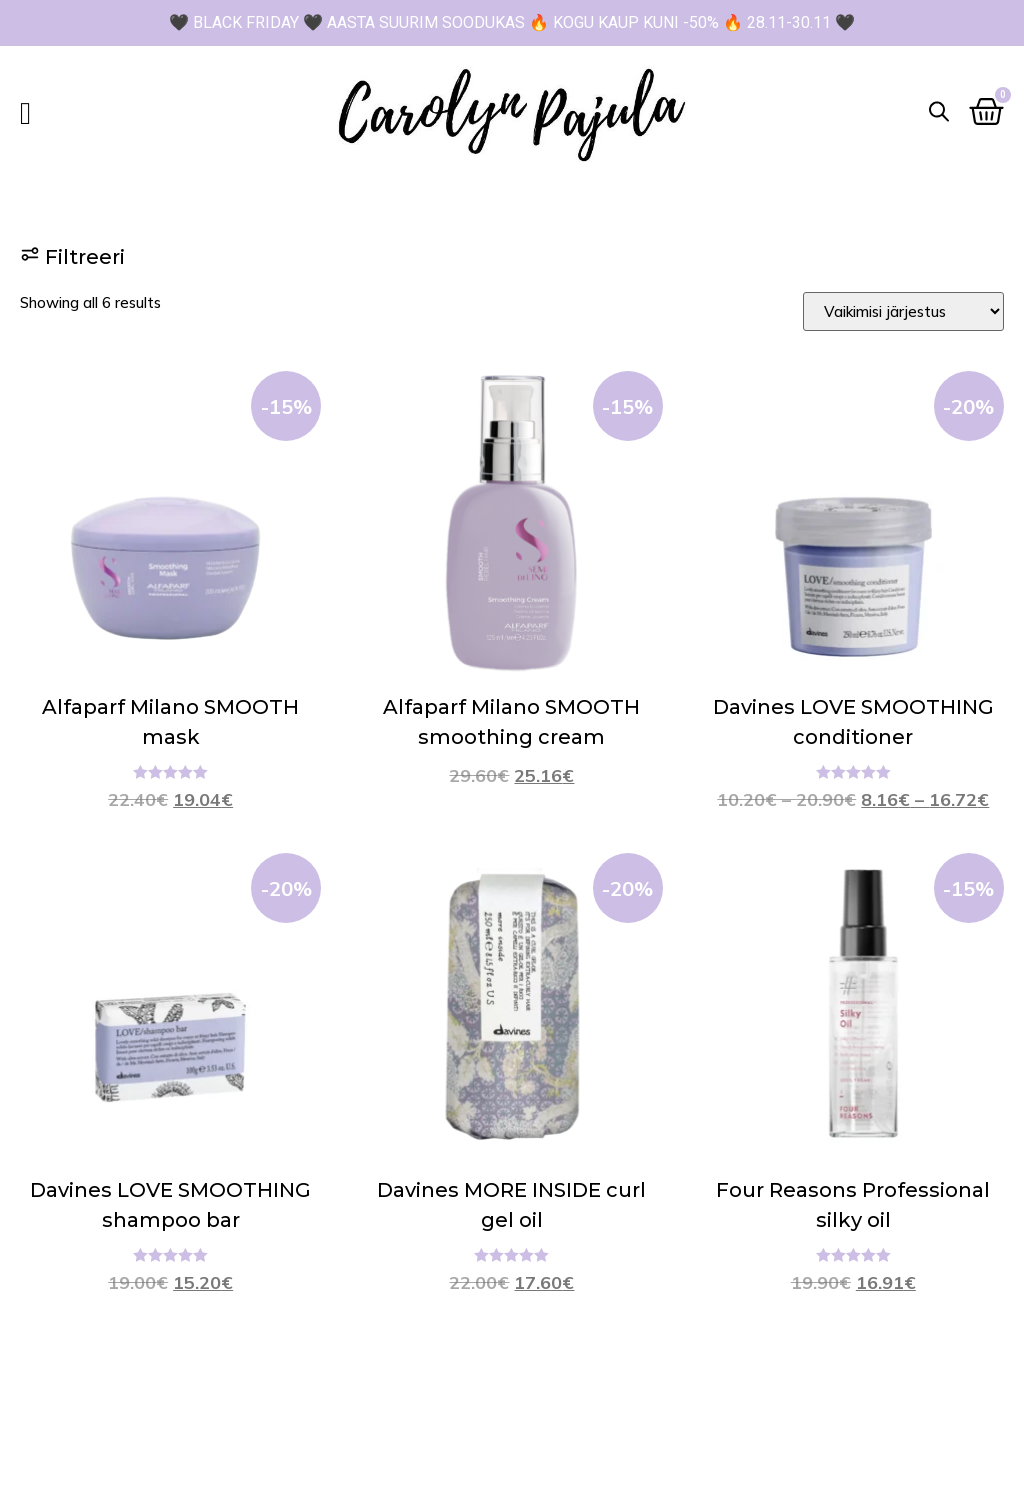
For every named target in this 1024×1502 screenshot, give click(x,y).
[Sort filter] (903, 311)
